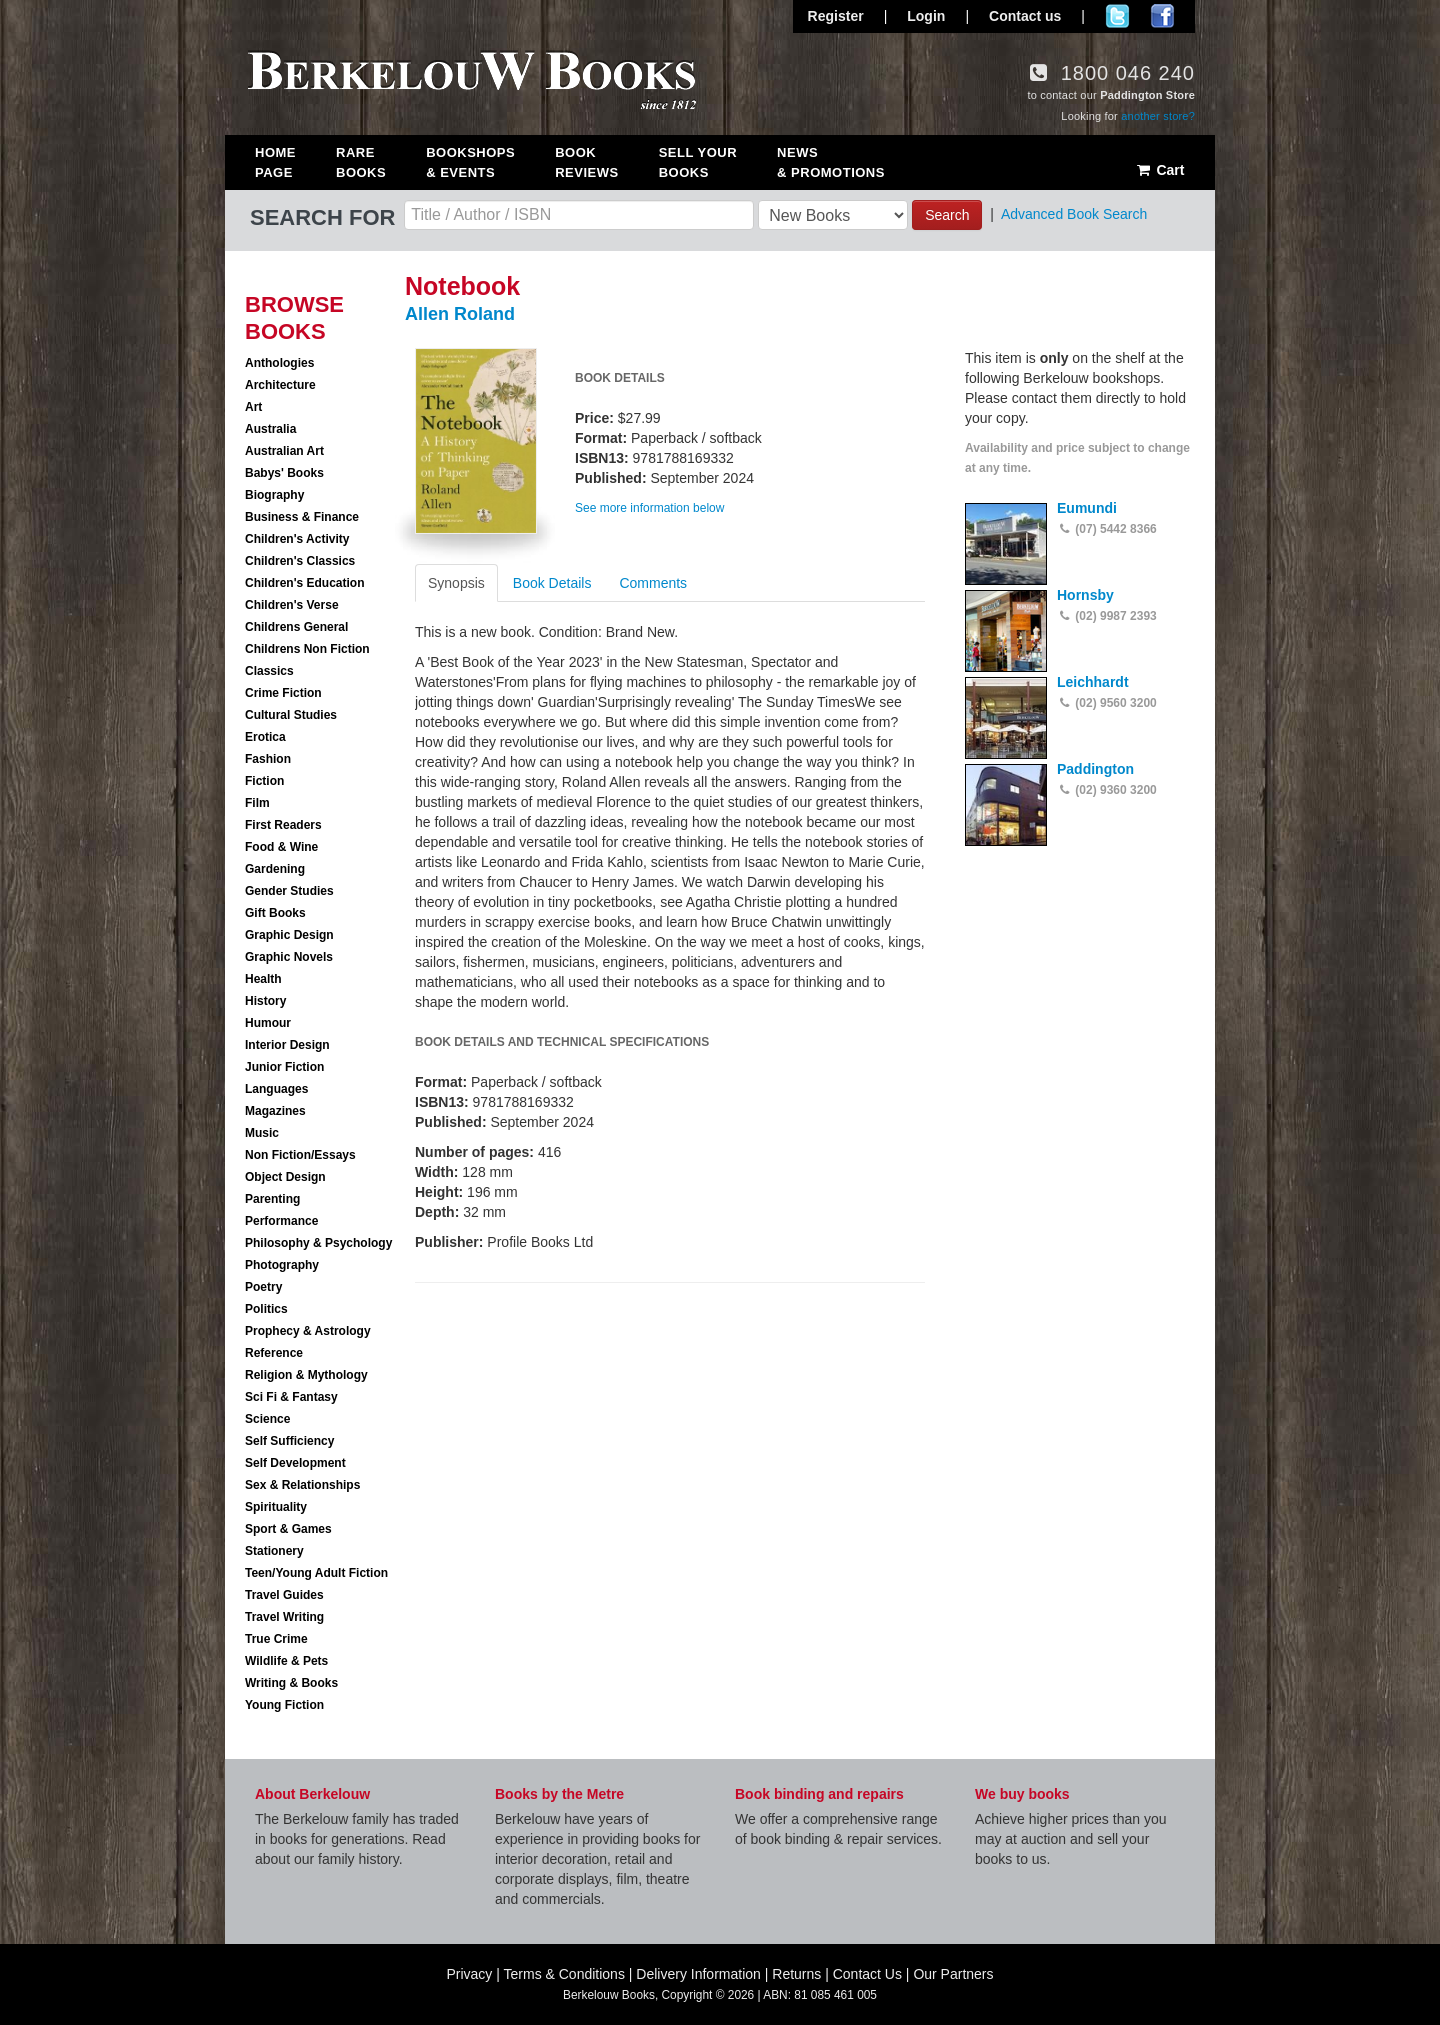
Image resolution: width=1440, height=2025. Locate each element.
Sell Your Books (698, 162)
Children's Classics (300, 561)
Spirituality (276, 1507)
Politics (266, 1309)
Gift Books (275, 913)
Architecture (280, 385)
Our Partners (953, 1974)
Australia (270, 429)
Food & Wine (281, 847)
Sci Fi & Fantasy (291, 1397)
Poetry (263, 1287)
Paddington (1095, 769)
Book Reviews (586, 162)
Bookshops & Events (470, 162)
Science (267, 1419)
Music (262, 1133)
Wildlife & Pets (286, 1661)
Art (253, 407)
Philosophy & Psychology (318, 1243)
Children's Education (305, 583)
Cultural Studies (291, 715)
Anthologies (279, 363)
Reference (274, 1353)
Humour (268, 1023)
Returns (796, 1974)
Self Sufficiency (289, 1441)
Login (926, 16)
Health (263, 979)
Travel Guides (284, 1595)
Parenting (272, 1199)
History (265, 1001)
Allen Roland (460, 314)
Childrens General (296, 627)
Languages (276, 1089)
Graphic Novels (289, 957)
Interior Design (287, 1045)
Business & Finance (302, 517)
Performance (281, 1221)
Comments (653, 583)
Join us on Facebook (1162, 16)
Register (836, 16)
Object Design (285, 1177)
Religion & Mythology (306, 1375)
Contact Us (867, 1974)
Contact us (1025, 16)
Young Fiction (284, 1705)
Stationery (274, 1551)
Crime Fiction (283, 693)
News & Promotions (831, 162)
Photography (282, 1265)
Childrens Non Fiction (307, 649)
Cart (1159, 170)
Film (257, 803)
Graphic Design (289, 935)
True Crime (276, 1639)
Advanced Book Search (1074, 214)
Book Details (552, 583)
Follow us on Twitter (1117, 16)
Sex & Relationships (302, 1485)
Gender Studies (289, 891)
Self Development (295, 1463)
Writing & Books (291, 1683)
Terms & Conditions (564, 1974)
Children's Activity (297, 539)
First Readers (283, 825)
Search (947, 215)
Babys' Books (284, 473)
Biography (274, 495)
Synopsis (456, 583)
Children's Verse (292, 605)
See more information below (649, 508)
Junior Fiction (284, 1067)
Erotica (265, 737)
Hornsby (1085, 595)
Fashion (268, 759)
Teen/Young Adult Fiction (316, 1573)
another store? (1158, 116)
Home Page (275, 162)
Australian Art (284, 451)
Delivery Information (698, 1974)
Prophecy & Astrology (308, 1331)
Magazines (275, 1111)
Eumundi (1087, 508)
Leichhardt (1093, 682)
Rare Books (361, 162)
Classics (269, 671)
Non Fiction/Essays (300, 1155)
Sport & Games (288, 1529)
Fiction (264, 781)
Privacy (469, 1974)
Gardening (275, 869)
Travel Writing (284, 1617)
